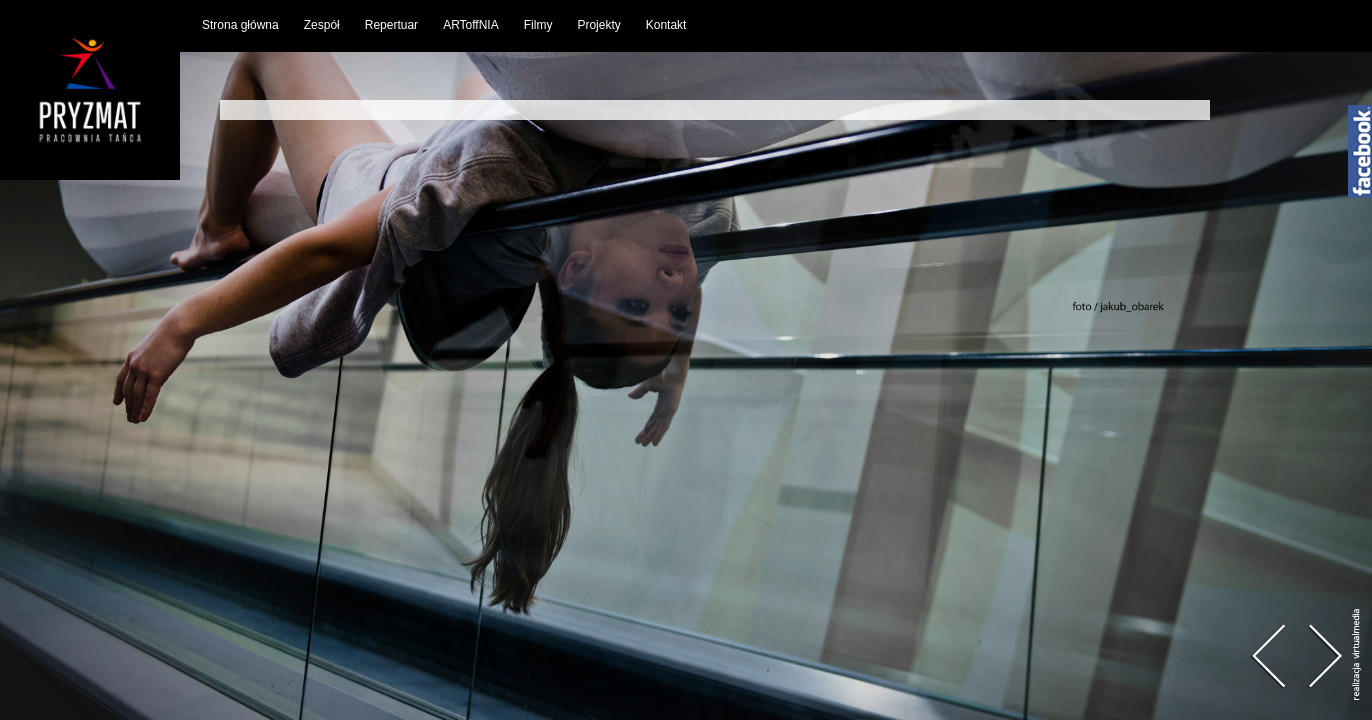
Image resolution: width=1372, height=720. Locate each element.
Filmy (538, 25)
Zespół (322, 25)
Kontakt (666, 25)
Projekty (598, 25)
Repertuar (391, 25)
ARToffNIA (471, 25)
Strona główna (240, 25)
